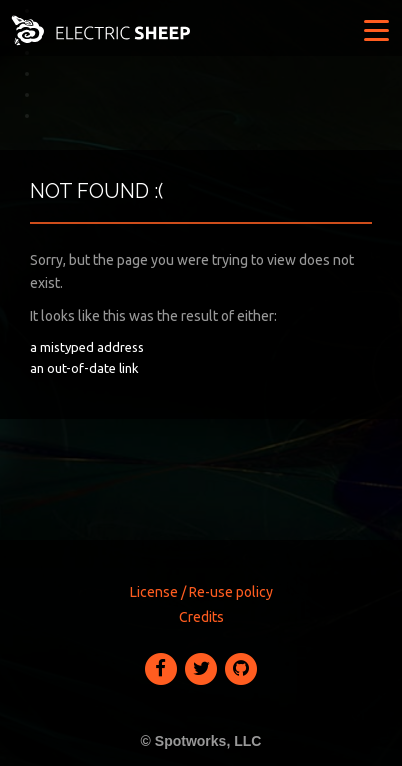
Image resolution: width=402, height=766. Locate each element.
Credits (201, 617)
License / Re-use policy (201, 592)
